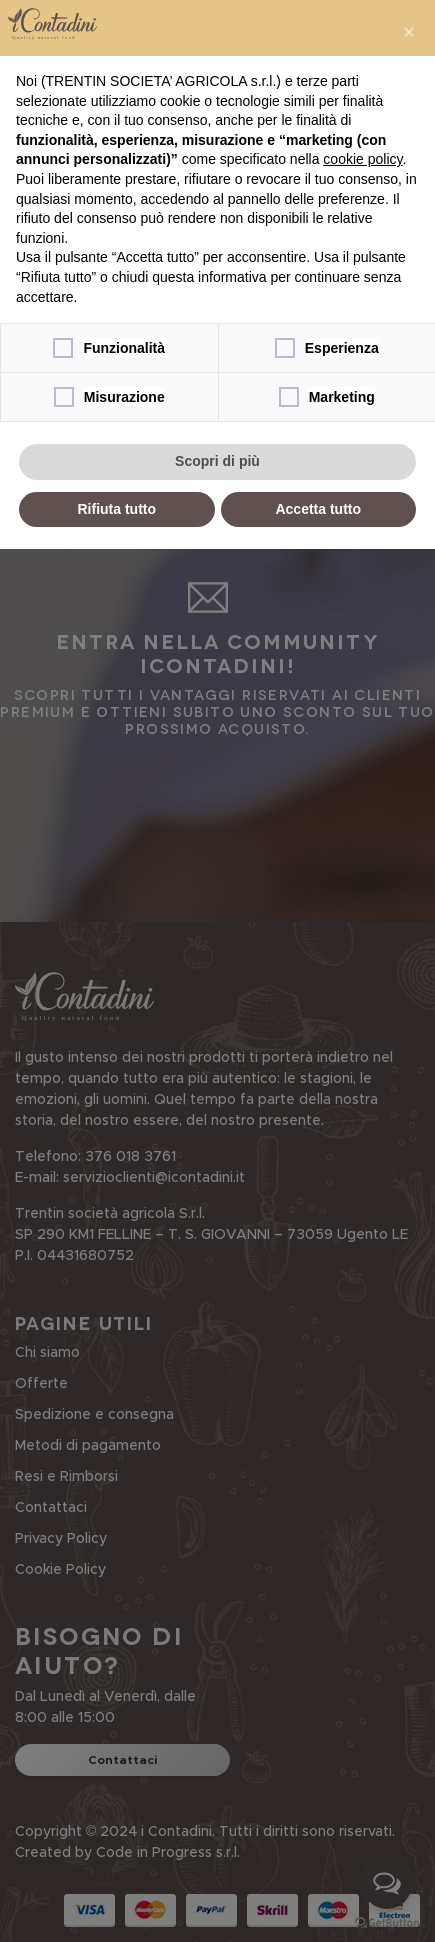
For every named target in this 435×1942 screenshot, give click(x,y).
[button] (409, 32)
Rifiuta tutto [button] (116, 509)
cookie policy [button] (362, 159)
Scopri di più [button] (217, 461)
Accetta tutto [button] (318, 509)
